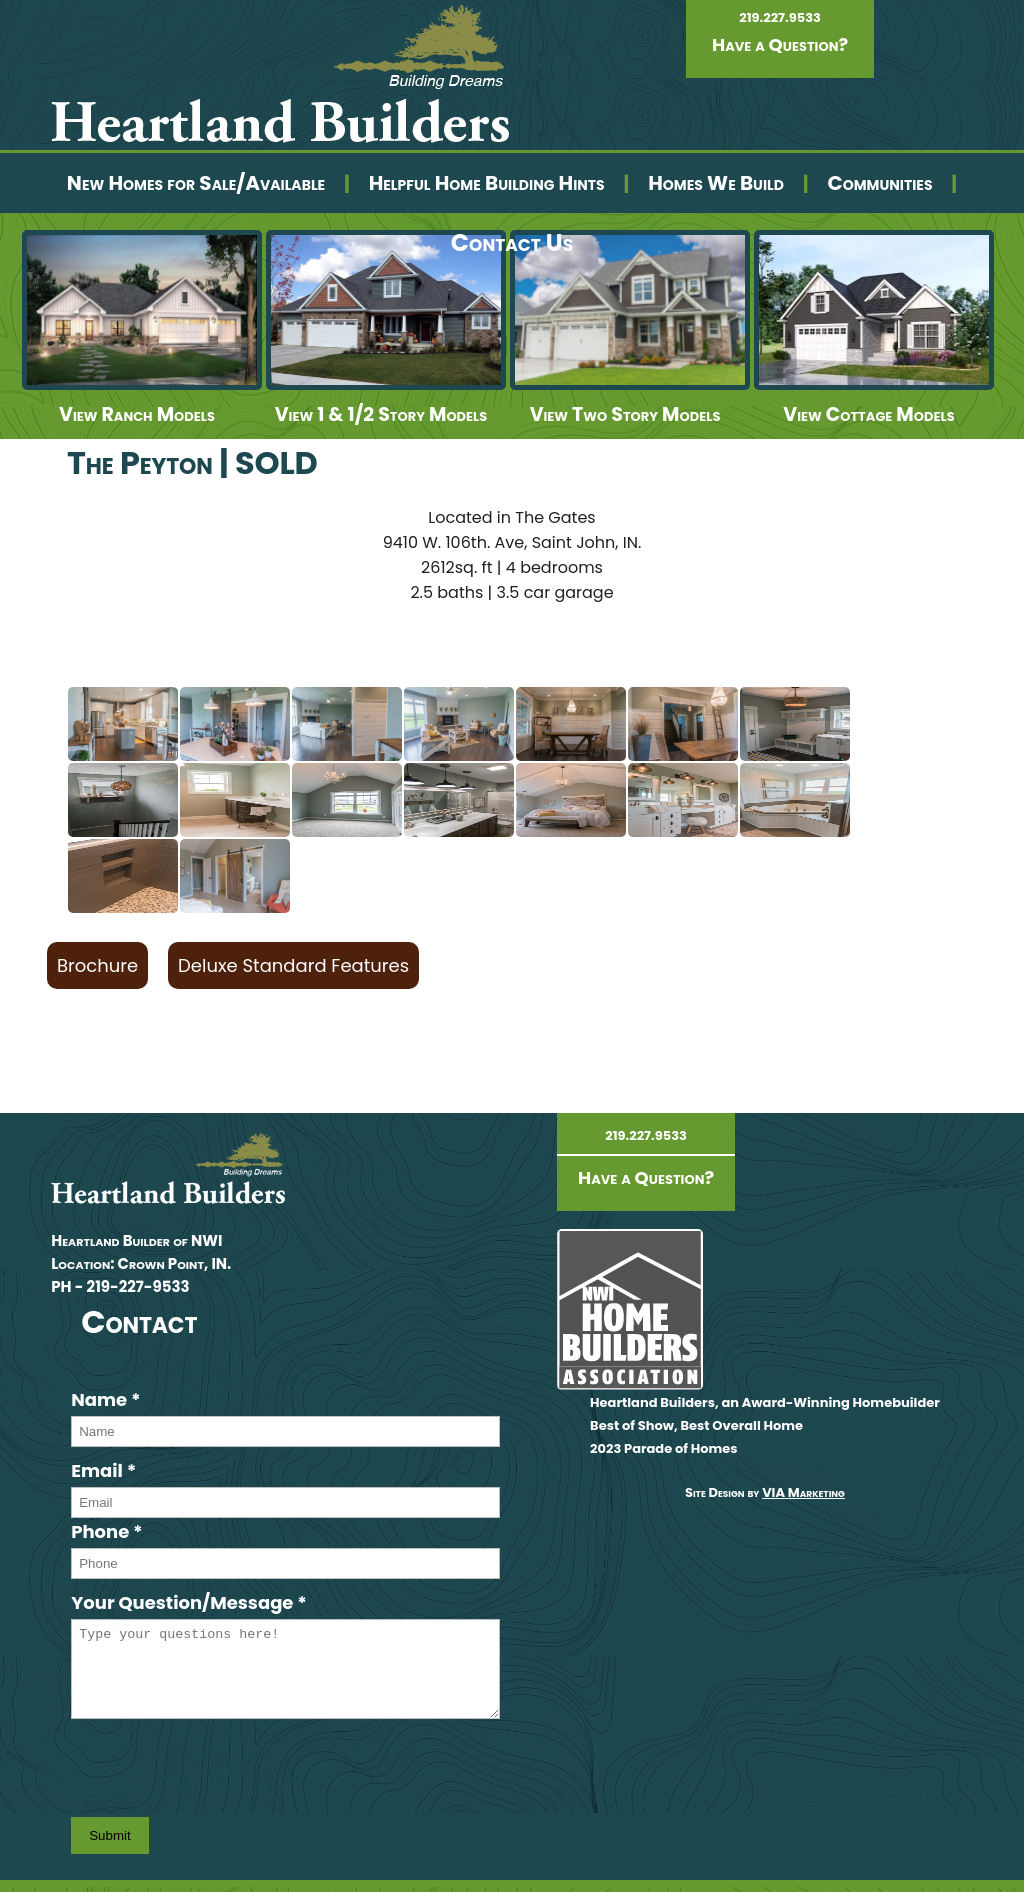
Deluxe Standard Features (293, 965)
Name (105, 1399)
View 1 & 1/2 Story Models (381, 414)
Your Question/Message (189, 1602)
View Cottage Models (868, 414)
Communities (879, 183)
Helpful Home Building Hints (487, 183)
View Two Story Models (625, 414)
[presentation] (223, 1768)
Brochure (97, 965)
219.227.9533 (780, 17)
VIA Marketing (803, 1492)
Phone (107, 1531)
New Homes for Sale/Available (196, 183)
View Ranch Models (137, 414)
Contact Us (512, 242)
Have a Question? (780, 44)
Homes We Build (716, 183)
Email (103, 1470)
